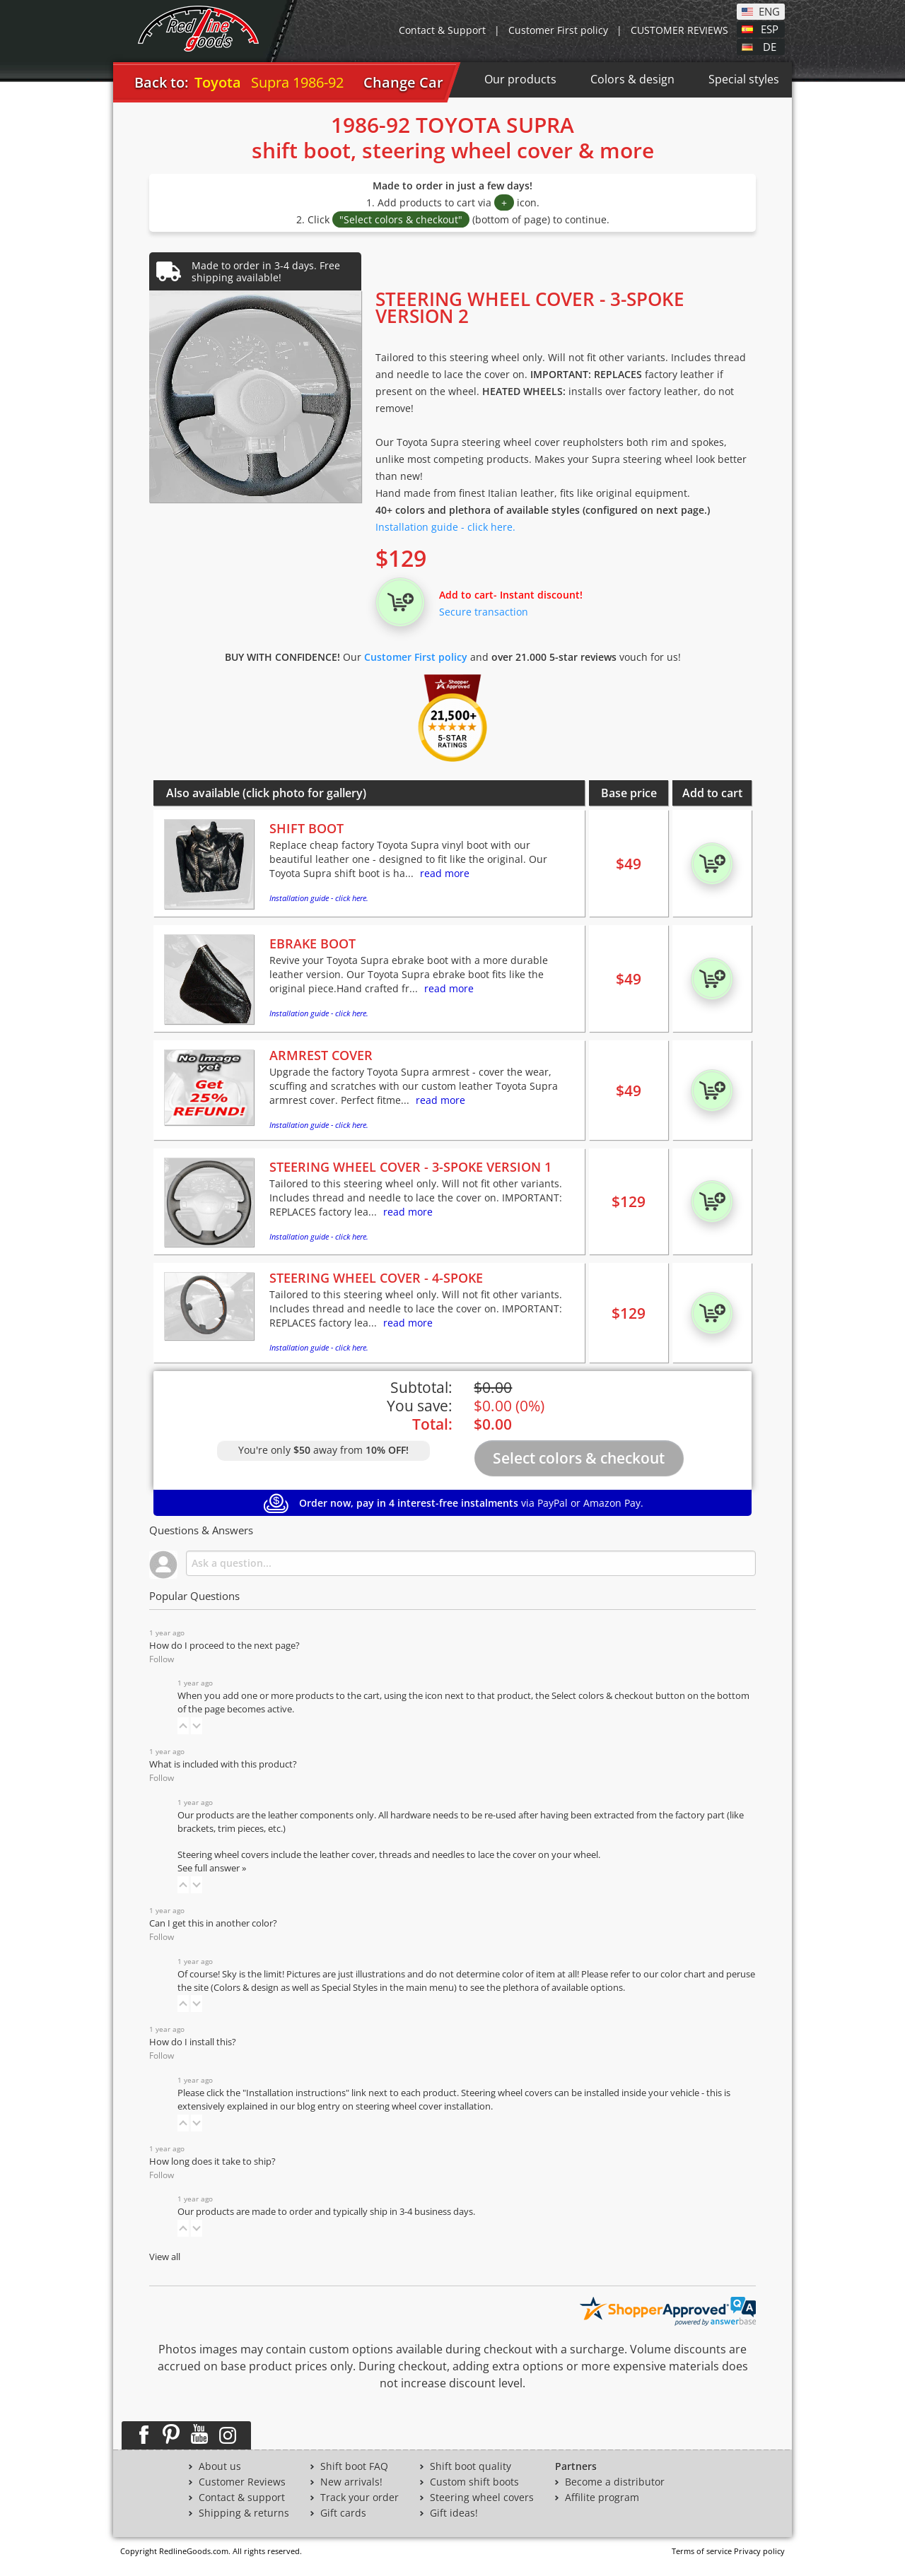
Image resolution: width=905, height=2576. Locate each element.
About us (220, 2466)
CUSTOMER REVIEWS (679, 30)
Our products (520, 79)
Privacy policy (759, 2551)
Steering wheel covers (482, 2498)
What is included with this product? (223, 1764)
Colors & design (632, 79)
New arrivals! (351, 2482)
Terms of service (702, 2551)
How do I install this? (192, 2042)
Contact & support (242, 2498)
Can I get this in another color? (213, 1923)
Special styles (743, 79)
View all (164, 2257)
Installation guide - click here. (445, 527)
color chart (684, 1974)
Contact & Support (442, 30)
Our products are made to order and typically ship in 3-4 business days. (326, 2212)
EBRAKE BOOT (312, 943)
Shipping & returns (244, 2513)
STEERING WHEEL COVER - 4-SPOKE (376, 1277)
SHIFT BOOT (306, 828)
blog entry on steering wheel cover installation (394, 2106)
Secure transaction (483, 611)
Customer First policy (558, 30)
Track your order (359, 2498)
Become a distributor (615, 2482)
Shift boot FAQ (354, 2466)
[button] (183, 1725)
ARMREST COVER (321, 1055)
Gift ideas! (454, 2513)
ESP (769, 28)
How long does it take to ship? (212, 2162)
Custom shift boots (474, 2482)
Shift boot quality (470, 2466)
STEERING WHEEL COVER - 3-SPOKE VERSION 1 (410, 1166)
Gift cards (343, 2513)
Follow (161, 1659)
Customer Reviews (242, 2482)
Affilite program (602, 2498)
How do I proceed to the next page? (224, 1646)
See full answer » (211, 1868)
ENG (769, 10)
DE (769, 46)
